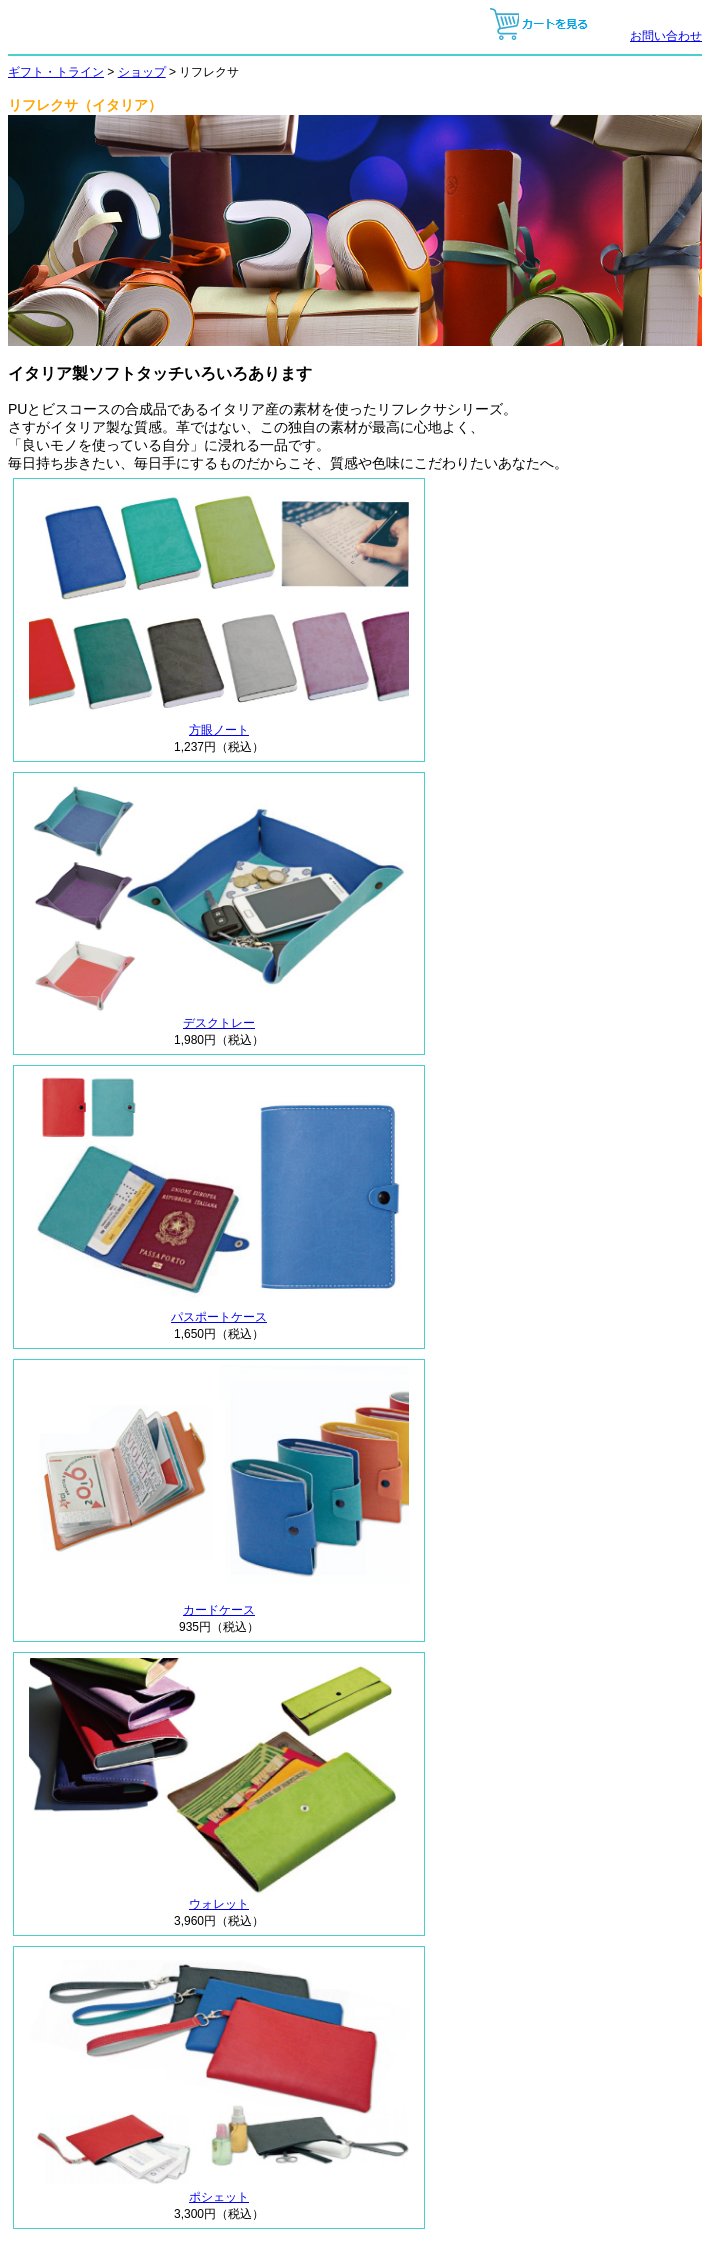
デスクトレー (219, 1017)
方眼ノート (219, 724)
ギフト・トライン (56, 72)
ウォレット (219, 1898)
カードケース (219, 1604)
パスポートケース (219, 1311)
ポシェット (219, 2191)
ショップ (142, 72)
